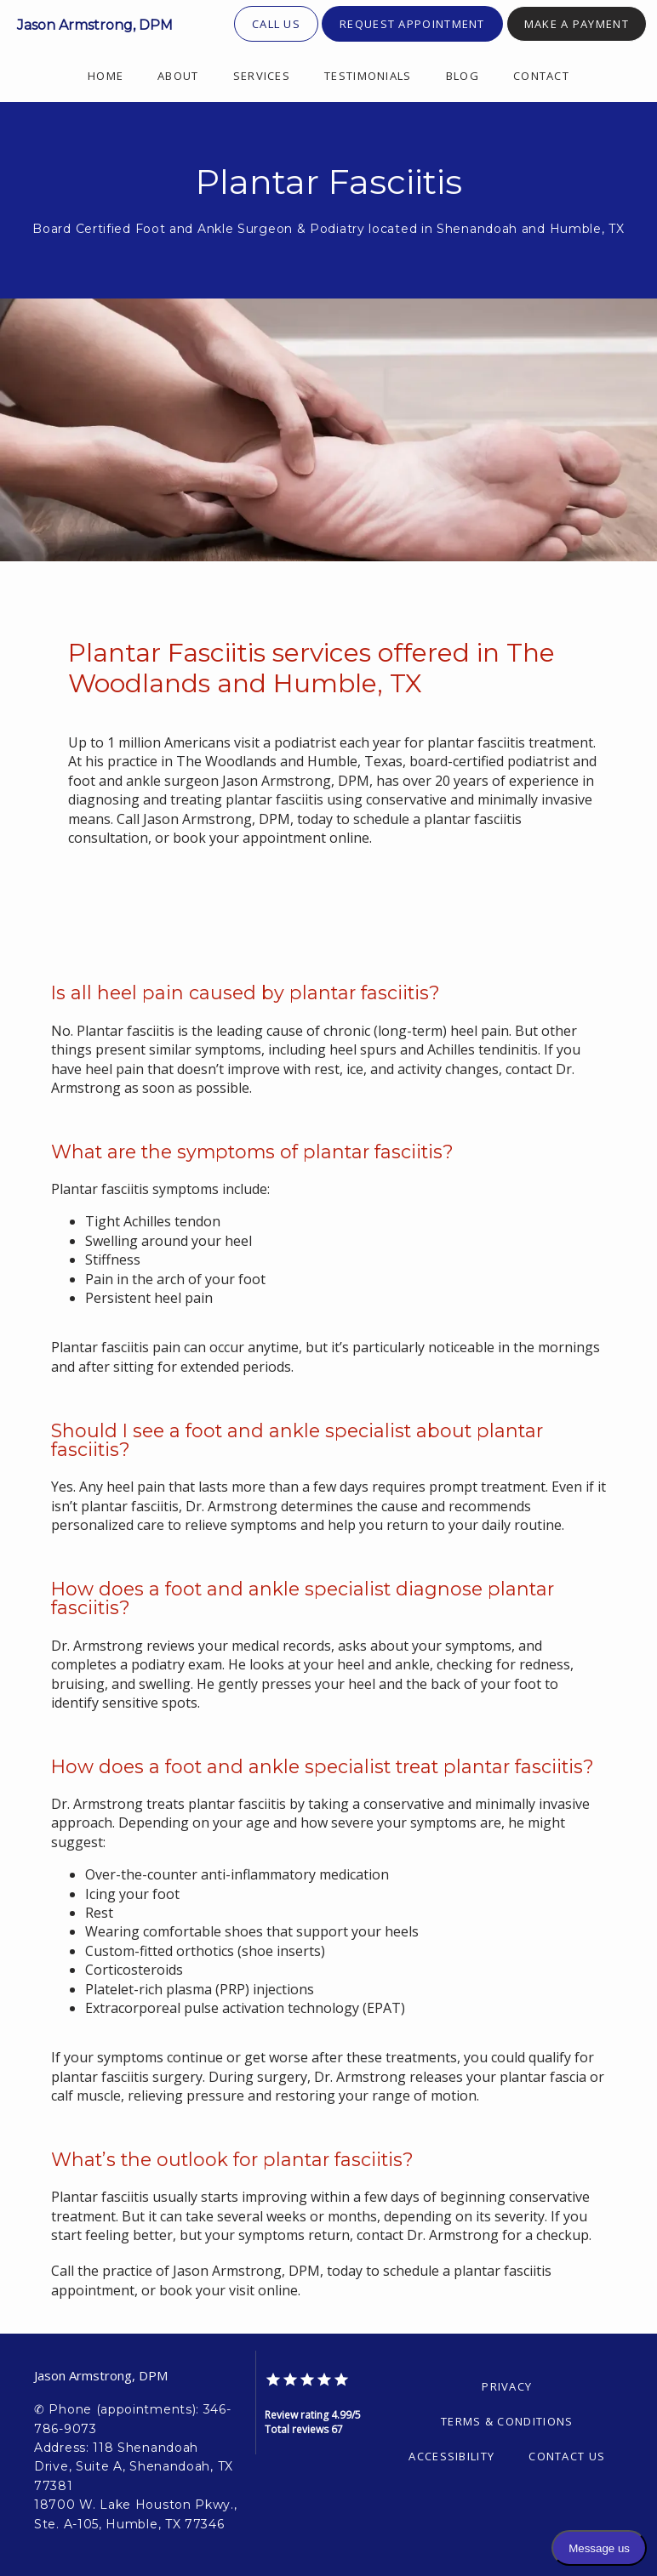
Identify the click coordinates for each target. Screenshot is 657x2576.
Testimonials (368, 75)
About (178, 75)
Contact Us (566, 2456)
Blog (462, 75)
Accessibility (451, 2456)
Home (105, 75)
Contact (541, 75)
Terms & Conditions (507, 2421)
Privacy (507, 2386)
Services (261, 75)
